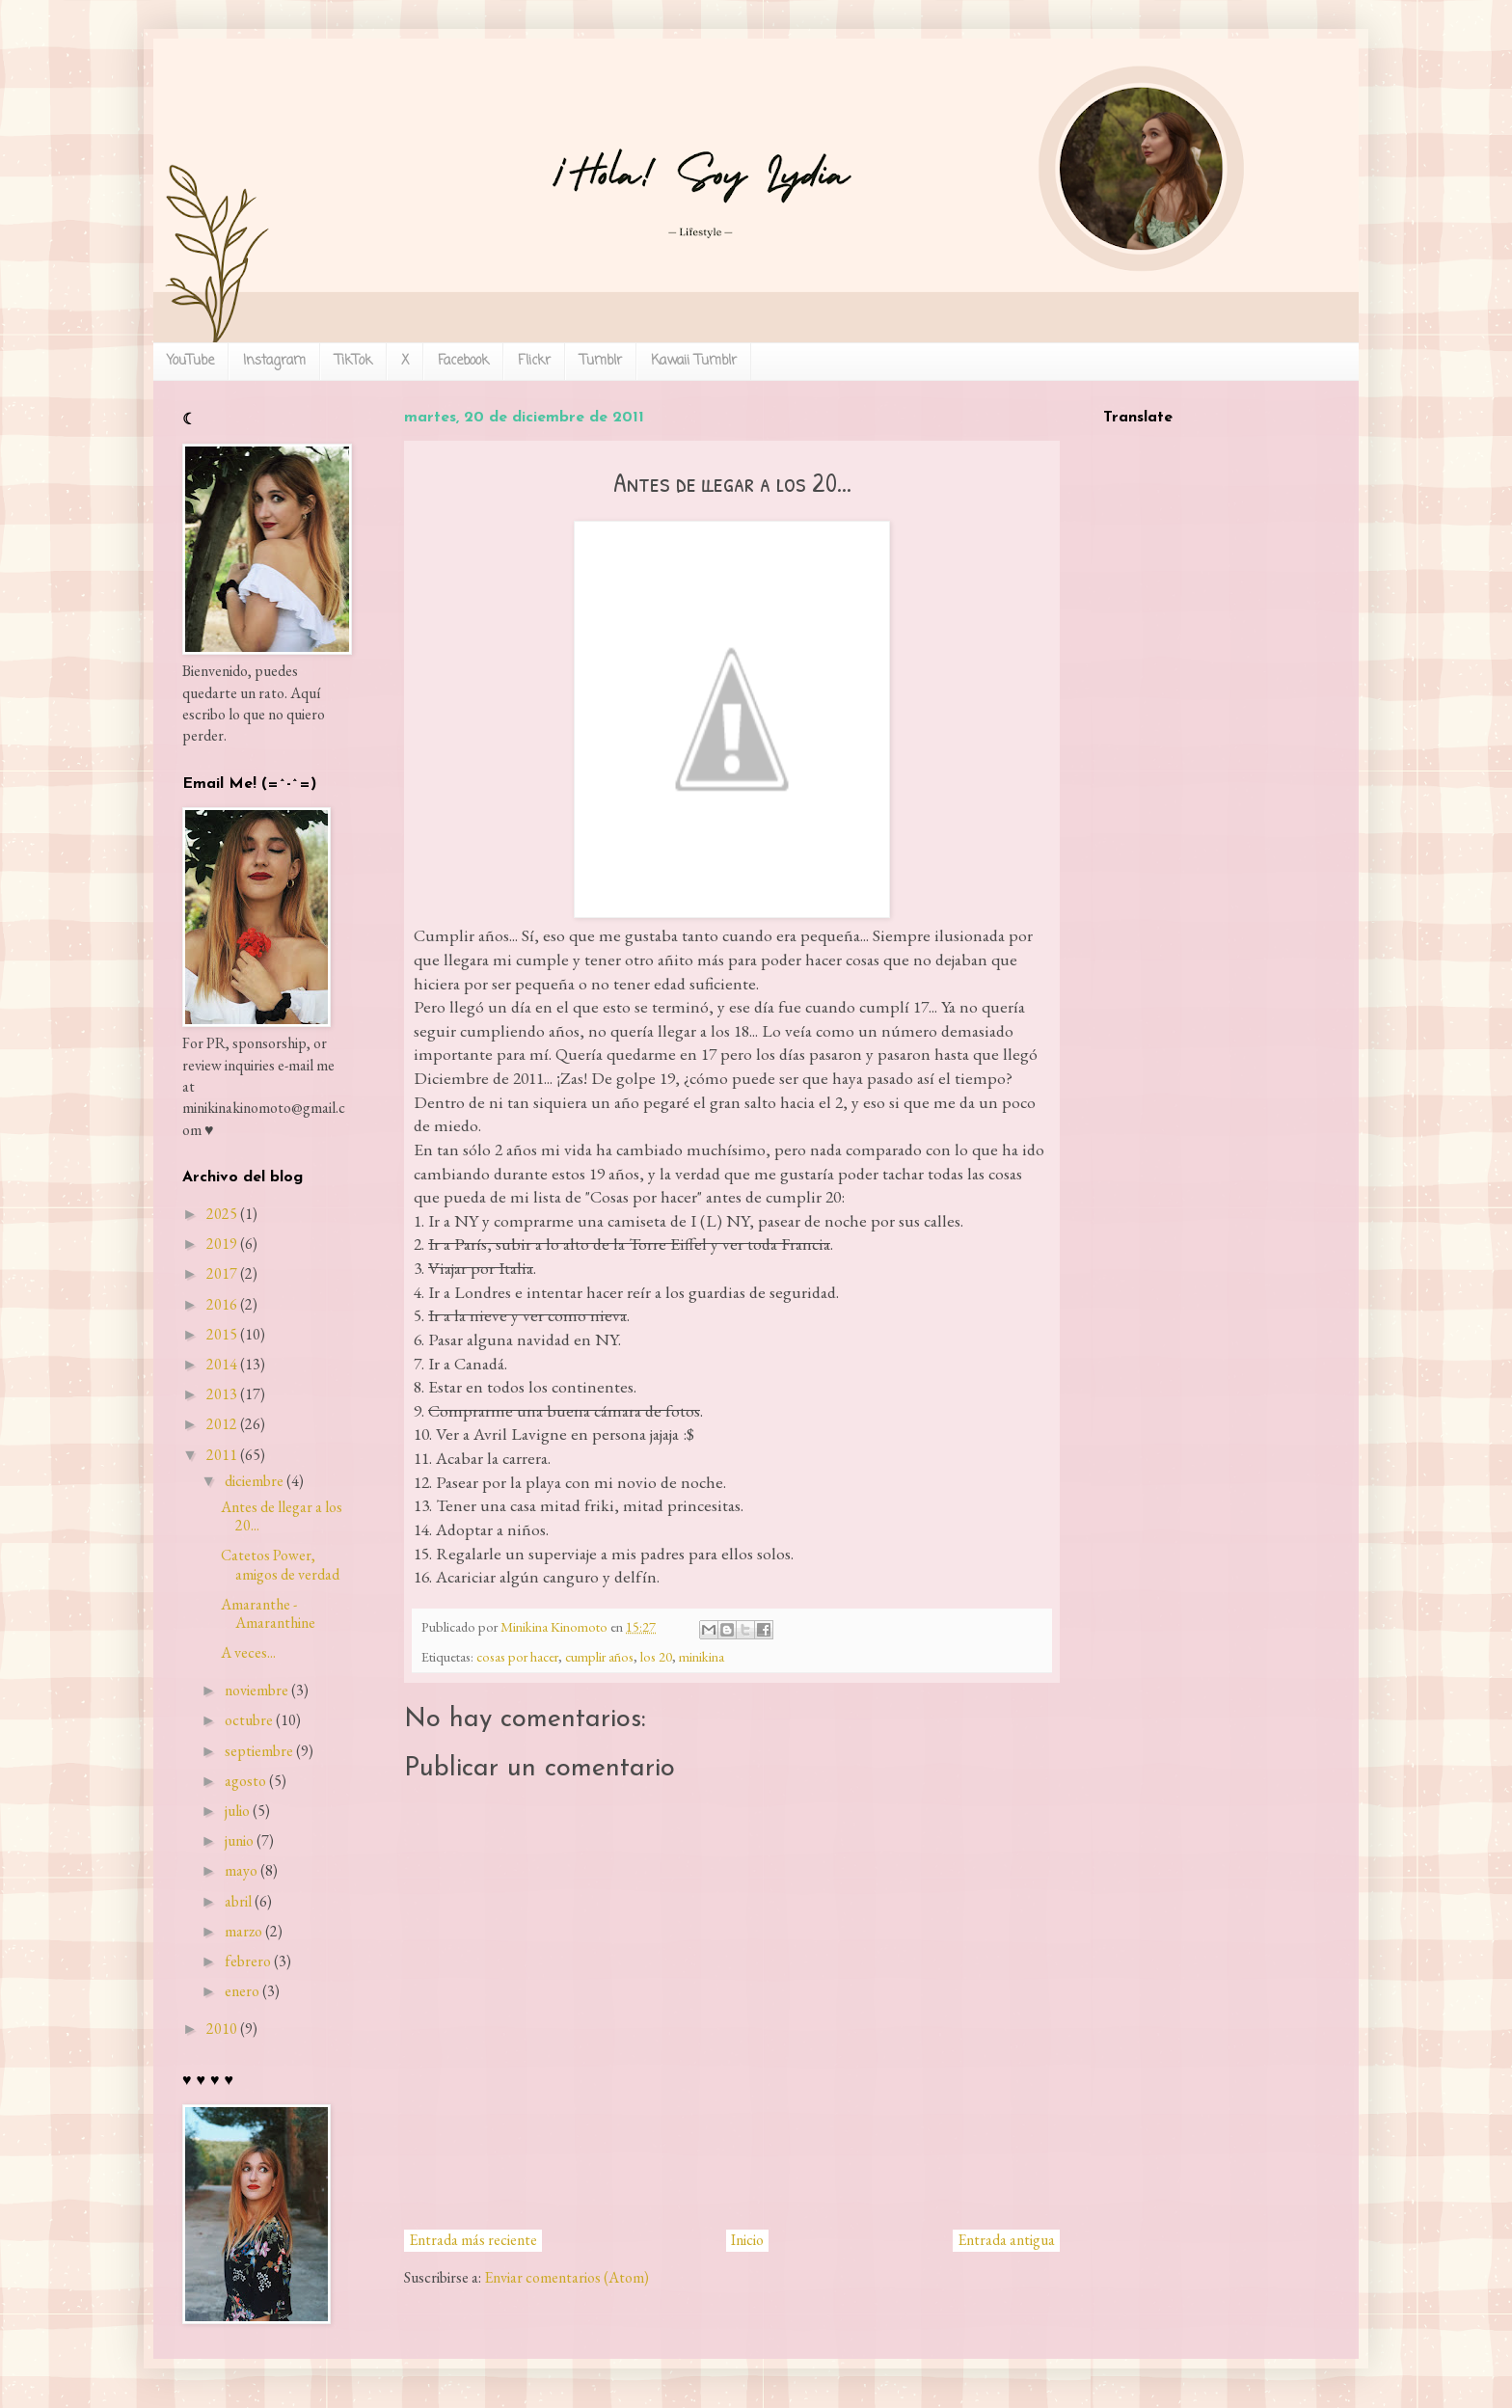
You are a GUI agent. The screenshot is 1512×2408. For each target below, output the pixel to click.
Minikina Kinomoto (555, 1626)
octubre (249, 1720)
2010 (221, 2028)
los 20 (656, 1656)
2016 (221, 1304)
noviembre (256, 1690)
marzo (243, 1931)
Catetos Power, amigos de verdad (280, 1564)
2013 (221, 1394)
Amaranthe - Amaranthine (268, 1613)
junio (239, 1840)
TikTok (353, 361)
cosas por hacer (517, 1656)
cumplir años (599, 1656)
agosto (245, 1781)
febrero (248, 1961)
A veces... (248, 1652)
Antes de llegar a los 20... (281, 1516)
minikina (701, 1656)
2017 (221, 1273)
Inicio (747, 2240)
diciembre (254, 1481)
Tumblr (601, 361)
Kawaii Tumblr (694, 361)
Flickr (534, 361)
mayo (241, 1870)
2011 (221, 1455)
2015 (221, 1334)
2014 (221, 1364)
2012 (221, 1424)
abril (238, 1901)
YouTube (190, 361)
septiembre (259, 1751)
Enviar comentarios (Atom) (566, 2277)
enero (242, 1991)
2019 (221, 1243)
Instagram (274, 361)
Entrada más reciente (473, 2240)
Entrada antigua (1006, 2240)
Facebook (463, 361)
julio (237, 1810)
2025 (221, 1214)
